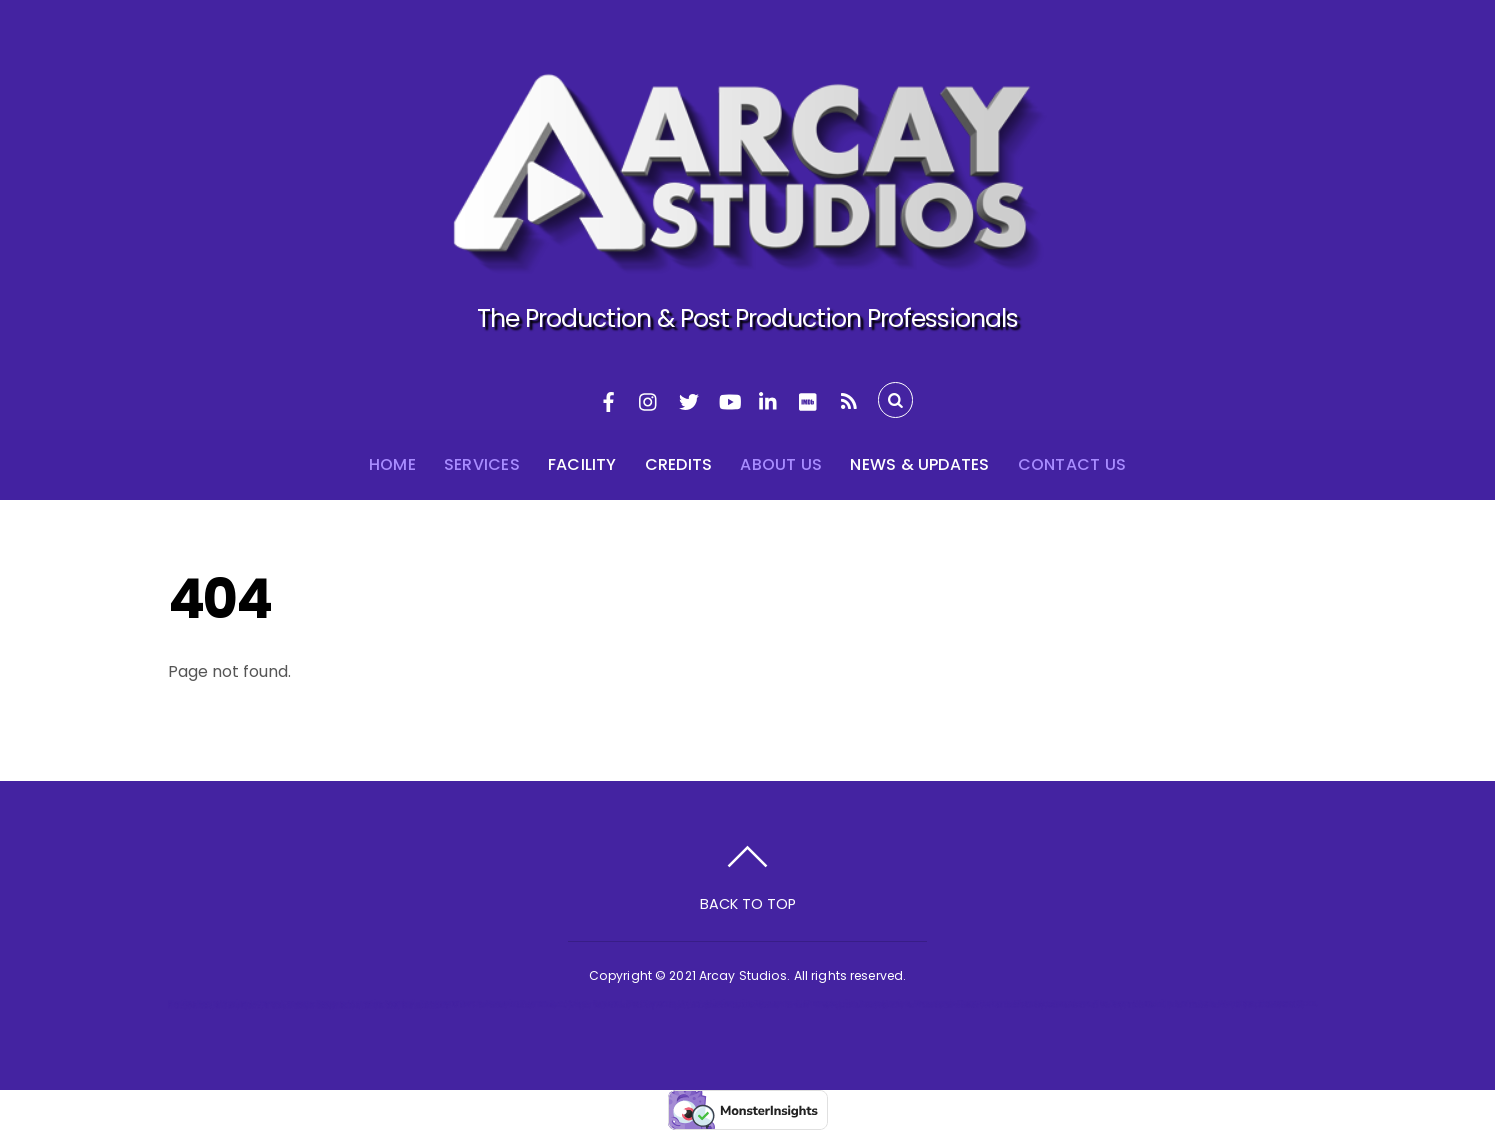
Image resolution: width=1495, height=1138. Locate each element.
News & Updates (919, 464)
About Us (781, 464)
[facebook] (609, 399)
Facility (582, 464)
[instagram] (649, 399)
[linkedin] (769, 399)
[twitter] (689, 399)
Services (482, 464)
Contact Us (1072, 464)
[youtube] (729, 399)
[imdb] (809, 399)
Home (392, 464)
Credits (679, 464)
